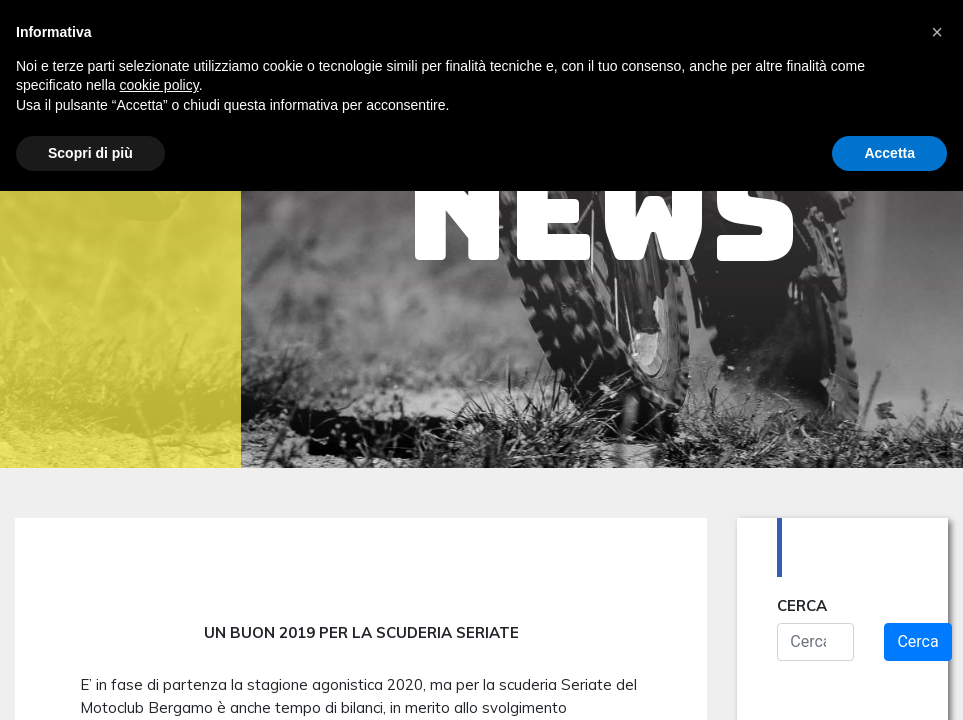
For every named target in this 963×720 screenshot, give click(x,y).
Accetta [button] (889, 153)
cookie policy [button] (159, 85)
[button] (937, 32)
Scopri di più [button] (90, 153)
